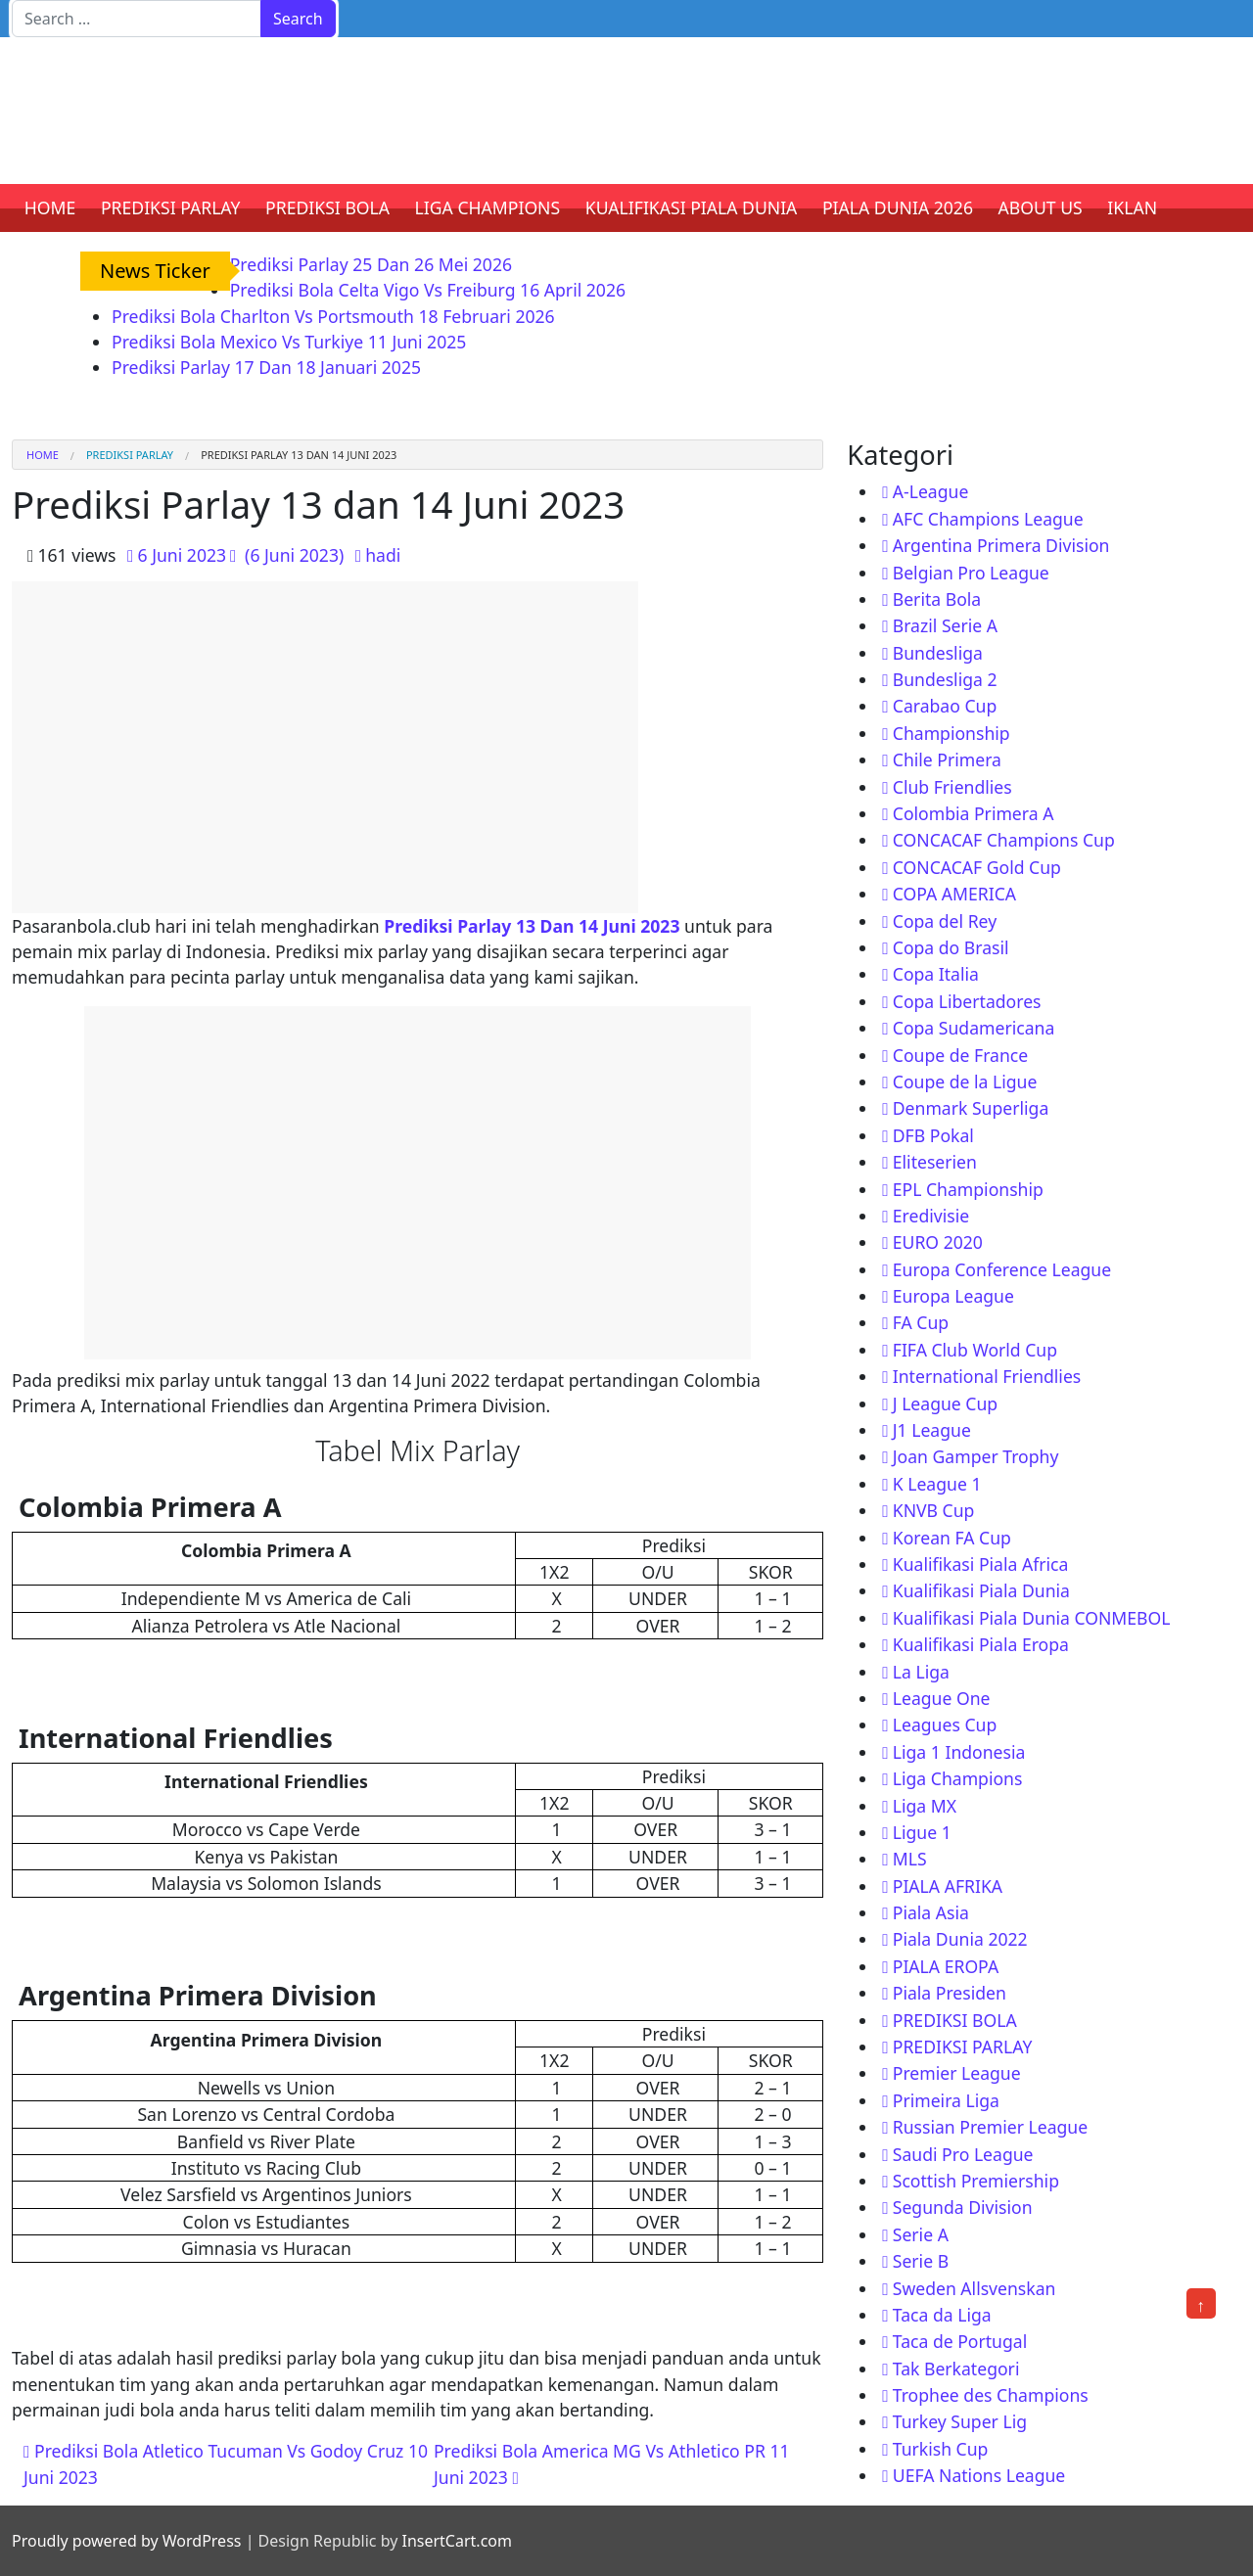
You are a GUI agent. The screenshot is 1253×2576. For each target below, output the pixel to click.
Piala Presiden (949, 1992)
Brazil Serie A (945, 625)
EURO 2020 (938, 1242)
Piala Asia (931, 1912)
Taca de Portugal (960, 2341)
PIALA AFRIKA (947, 1886)
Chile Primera (947, 759)
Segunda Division (963, 2207)
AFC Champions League (988, 518)
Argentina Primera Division (1001, 545)
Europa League (953, 1296)
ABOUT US (1040, 207)
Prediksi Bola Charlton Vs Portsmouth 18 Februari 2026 (333, 316)
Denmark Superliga (971, 1108)
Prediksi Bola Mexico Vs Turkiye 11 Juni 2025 (289, 341)
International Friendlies (987, 1376)
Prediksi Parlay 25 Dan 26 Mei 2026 (371, 264)
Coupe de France (960, 1055)
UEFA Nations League (979, 2475)
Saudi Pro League (963, 2154)
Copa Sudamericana (974, 1027)
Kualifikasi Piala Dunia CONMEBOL (1032, 1618)
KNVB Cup (934, 1510)
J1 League (932, 1430)
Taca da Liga (942, 2314)
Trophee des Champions (991, 2395)
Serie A (921, 2234)
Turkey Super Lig (960, 2421)
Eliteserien (935, 1161)
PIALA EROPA (945, 1966)
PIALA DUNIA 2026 (897, 207)
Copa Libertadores (967, 1001)
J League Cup (945, 1403)
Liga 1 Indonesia (959, 1752)
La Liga (921, 1671)
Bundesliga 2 (945, 679)
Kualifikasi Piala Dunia (981, 1590)
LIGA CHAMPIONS (488, 207)
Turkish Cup (941, 2449)
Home (42, 454)
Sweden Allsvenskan (974, 2288)
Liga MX (924, 1805)
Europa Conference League (1002, 1269)
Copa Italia (936, 974)
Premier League (957, 2073)
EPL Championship (968, 1189)
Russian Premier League (990, 2127)
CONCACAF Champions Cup (1004, 839)
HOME (50, 207)
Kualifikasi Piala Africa (981, 1564)
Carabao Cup (945, 705)
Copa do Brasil (951, 947)
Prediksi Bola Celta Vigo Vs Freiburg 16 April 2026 (428, 289)
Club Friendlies (952, 787)
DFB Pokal (933, 1135)
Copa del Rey (945, 921)
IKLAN (1132, 207)
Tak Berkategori (956, 2368)
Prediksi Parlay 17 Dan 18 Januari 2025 (266, 367)
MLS (910, 1858)
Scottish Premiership (976, 2180)
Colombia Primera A (973, 813)
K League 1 (937, 1483)
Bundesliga (938, 653)
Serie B (921, 2261)
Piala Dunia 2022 (960, 1939)
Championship (951, 733)
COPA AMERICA (954, 893)
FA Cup (921, 1322)
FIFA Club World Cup (975, 1349)
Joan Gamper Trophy (976, 1456)
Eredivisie (931, 1215)
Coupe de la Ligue (965, 1081)
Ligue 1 (922, 1832)
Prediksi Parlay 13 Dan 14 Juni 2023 (531, 926)
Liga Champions (958, 1778)
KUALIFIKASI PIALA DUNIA (691, 207)
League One (942, 1698)
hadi (382, 555)
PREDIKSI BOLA (327, 207)
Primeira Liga (946, 2100)
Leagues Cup (945, 1724)
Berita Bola (937, 599)
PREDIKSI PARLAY (171, 207)
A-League (931, 491)
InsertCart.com (456, 2541)
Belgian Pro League (971, 572)
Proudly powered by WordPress (126, 2541)
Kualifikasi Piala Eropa (981, 1644)
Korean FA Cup (952, 1537)
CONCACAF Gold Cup (977, 867)
